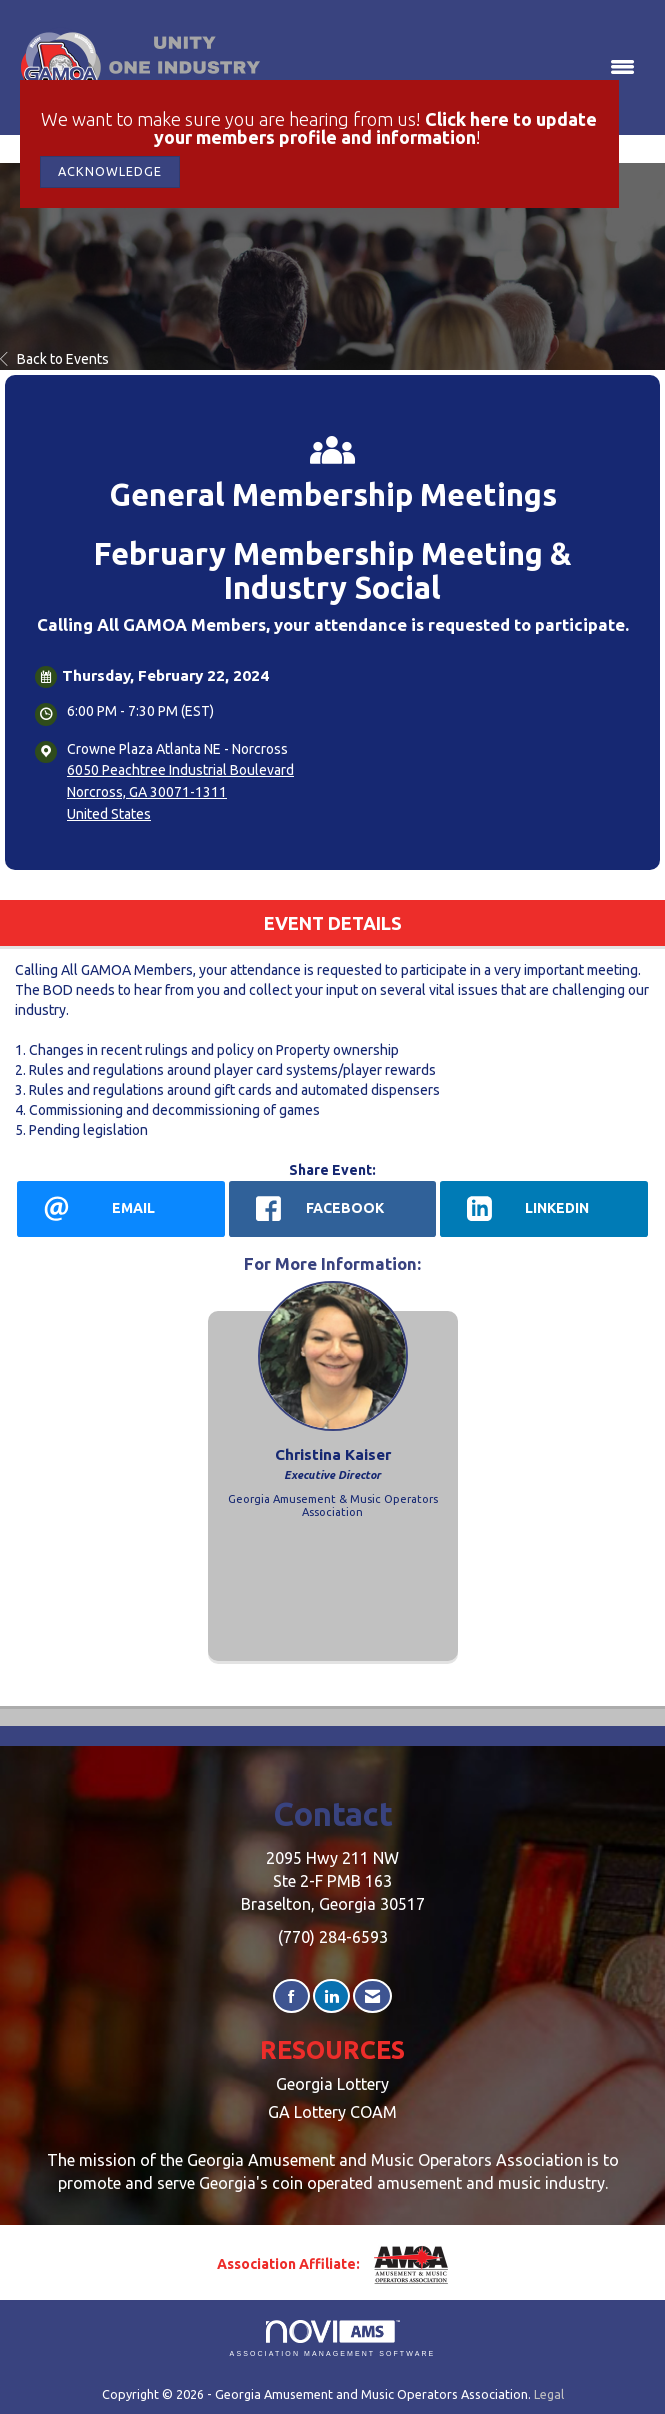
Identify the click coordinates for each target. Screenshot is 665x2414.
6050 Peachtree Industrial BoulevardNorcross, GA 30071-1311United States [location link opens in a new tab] (180, 792)
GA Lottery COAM (332, 2112)
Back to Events (54, 359)
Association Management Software (333, 2338)
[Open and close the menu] (455, 68)
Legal (549, 2394)
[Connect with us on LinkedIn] (331, 1996)
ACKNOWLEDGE (110, 171)
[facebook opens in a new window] (333, 1208)
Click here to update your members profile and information (376, 128)
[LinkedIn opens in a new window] (544, 1208)
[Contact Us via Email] (372, 1996)
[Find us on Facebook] (291, 1996)
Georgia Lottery (332, 2084)
